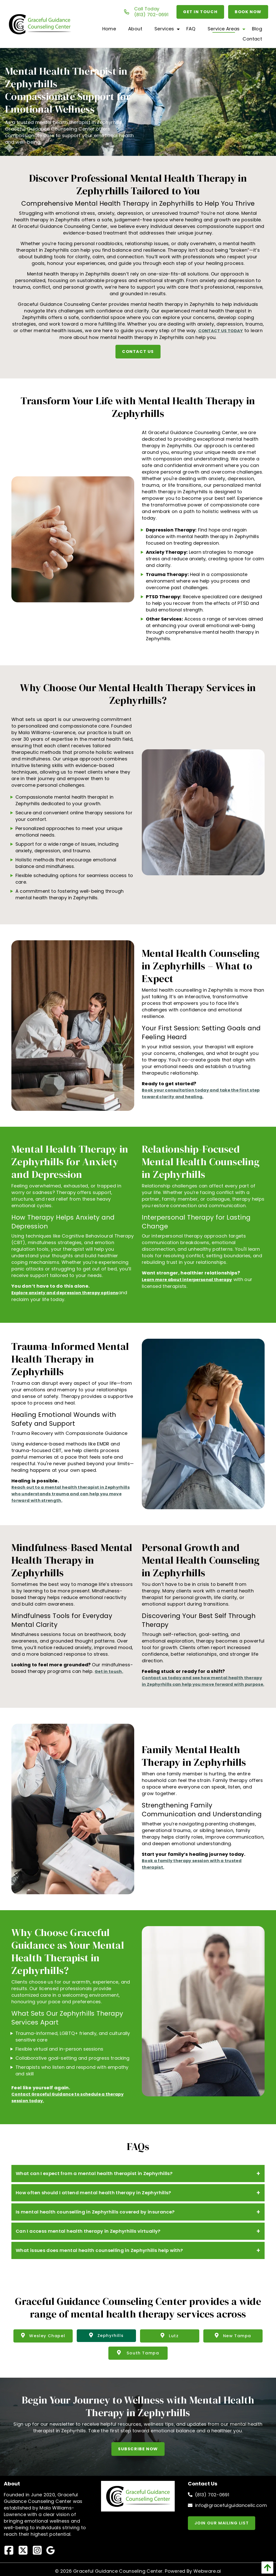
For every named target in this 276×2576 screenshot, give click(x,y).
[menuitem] (109, 29)
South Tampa (138, 2353)
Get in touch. (109, 1671)
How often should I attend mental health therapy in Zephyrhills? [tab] (93, 2192)
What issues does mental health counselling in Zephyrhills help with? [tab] (99, 2250)
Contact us (138, 351)
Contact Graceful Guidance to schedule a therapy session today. (67, 2097)
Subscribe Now (138, 2449)
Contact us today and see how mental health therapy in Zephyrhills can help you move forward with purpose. (203, 1681)
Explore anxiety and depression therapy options (64, 1293)
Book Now (248, 12)
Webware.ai (207, 2571)
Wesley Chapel (43, 2336)
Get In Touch (200, 12)
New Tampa (233, 2336)
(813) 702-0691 (212, 2495)
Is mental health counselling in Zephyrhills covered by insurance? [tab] (95, 2212)
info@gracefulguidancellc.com (231, 2505)
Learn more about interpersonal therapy (187, 1280)
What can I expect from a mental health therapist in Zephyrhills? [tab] (94, 2173)
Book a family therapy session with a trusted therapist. (192, 1864)
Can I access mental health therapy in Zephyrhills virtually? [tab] (88, 2231)
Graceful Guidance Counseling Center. (118, 2571)
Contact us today (220, 331)
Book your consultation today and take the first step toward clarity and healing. (201, 1093)
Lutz (170, 2336)
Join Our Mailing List (221, 2523)
